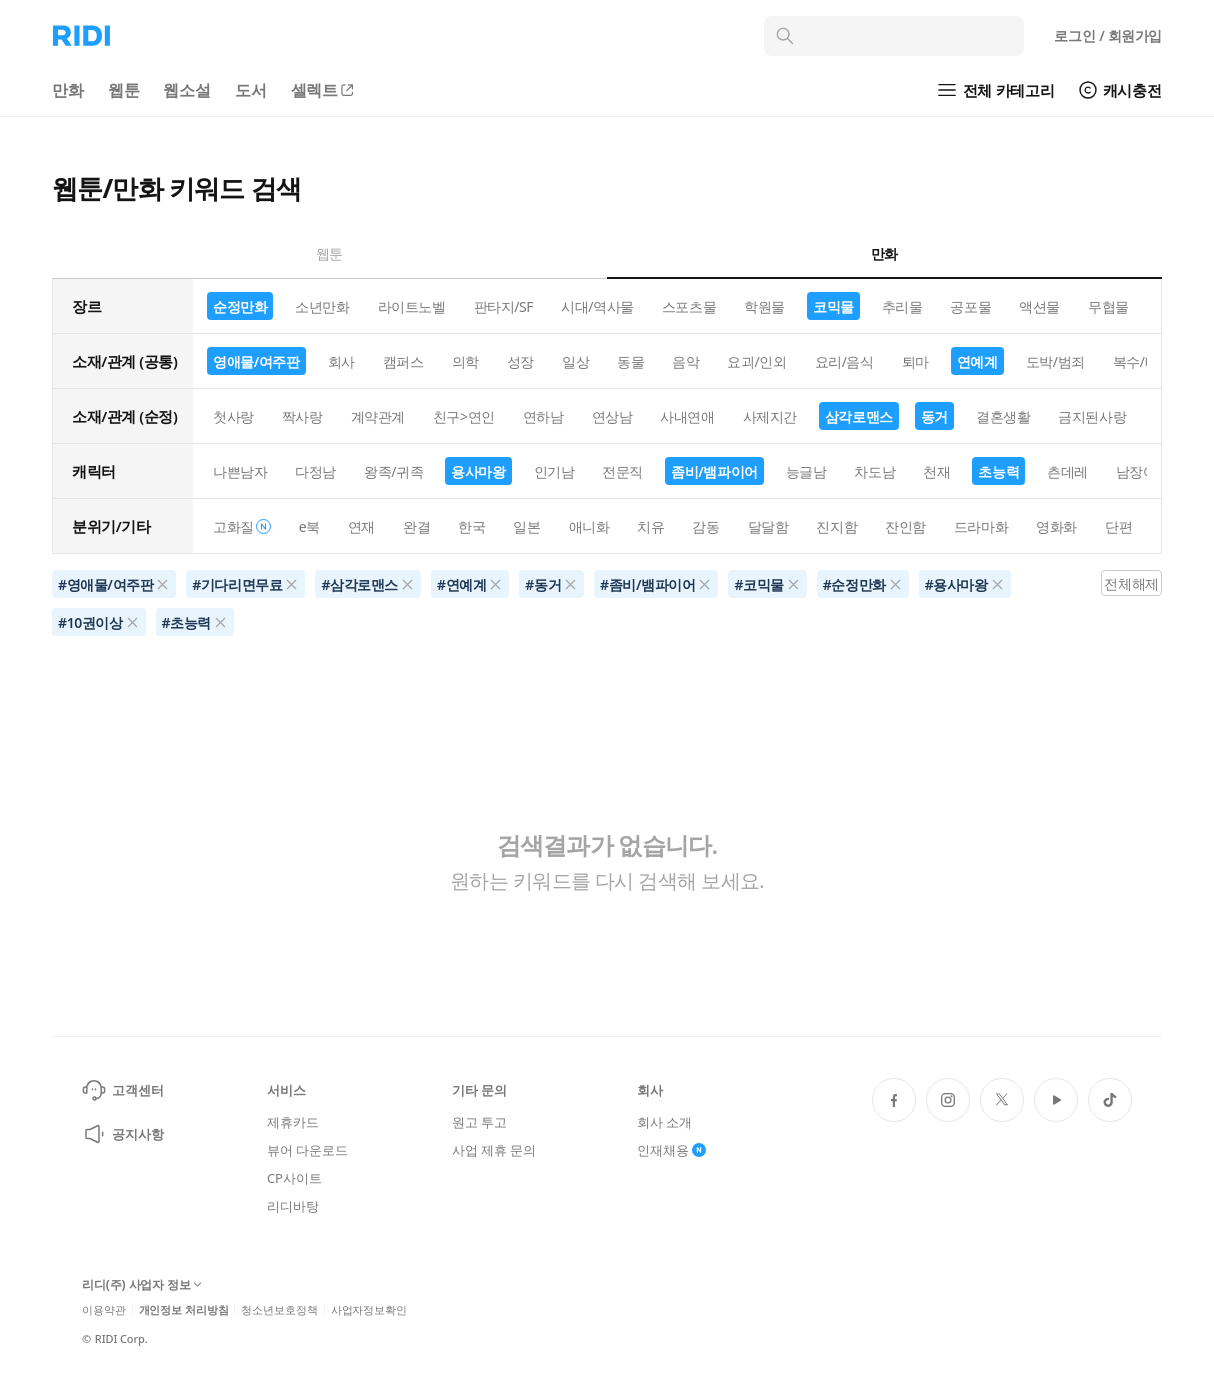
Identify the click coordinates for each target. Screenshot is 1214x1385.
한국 (471, 526)
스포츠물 (689, 306)
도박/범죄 (1055, 361)
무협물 (1108, 306)
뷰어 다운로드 (307, 1150)
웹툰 (124, 90)
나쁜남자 (240, 471)
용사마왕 (478, 471)
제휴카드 (292, 1122)
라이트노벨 (412, 306)
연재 (361, 526)
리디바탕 (292, 1206)
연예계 (977, 361)
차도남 (874, 471)
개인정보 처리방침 (184, 1309)
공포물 (970, 306)
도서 (251, 90)
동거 (934, 416)
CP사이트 (294, 1178)
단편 (1118, 526)
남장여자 (1143, 471)
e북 (309, 526)
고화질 (242, 526)
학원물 (764, 306)
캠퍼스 (403, 361)
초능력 (998, 471)
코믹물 (833, 306)
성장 (520, 361)
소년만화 (322, 306)
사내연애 (687, 416)
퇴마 (915, 361)
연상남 (612, 416)
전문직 (622, 471)
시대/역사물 (597, 306)
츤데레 (1067, 471)
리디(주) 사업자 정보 (142, 1285)
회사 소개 (664, 1122)
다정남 (315, 471)
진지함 (836, 526)
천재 (936, 471)
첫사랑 (233, 416)
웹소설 (187, 90)
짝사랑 (302, 416)
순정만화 (240, 306)
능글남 (806, 471)
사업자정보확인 (369, 1309)
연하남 (543, 416)
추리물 (902, 306)
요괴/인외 (756, 361)
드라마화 (981, 526)
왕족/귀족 (393, 471)
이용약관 (104, 1309)
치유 (650, 526)
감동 (705, 526)
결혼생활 (1003, 416)
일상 (575, 361)
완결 (416, 526)
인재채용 (671, 1150)
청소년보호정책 (279, 1309)
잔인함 (905, 526)
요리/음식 (844, 361)
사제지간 (770, 416)
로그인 (1108, 35)
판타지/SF (504, 306)
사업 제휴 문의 (494, 1150)
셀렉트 (324, 90)
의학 (465, 361)
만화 (68, 90)
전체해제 (1131, 583)
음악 (685, 361)
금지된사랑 (1092, 416)
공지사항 (122, 1134)
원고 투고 (479, 1122)
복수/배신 (1142, 361)
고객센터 (122, 1090)
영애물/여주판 (256, 361)
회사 (341, 361)
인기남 (554, 471)
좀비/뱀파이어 (714, 471)
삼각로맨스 (859, 416)
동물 (630, 361)
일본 (526, 526)
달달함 (768, 526)
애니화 (589, 526)
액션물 (1039, 306)
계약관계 (378, 416)
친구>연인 (464, 416)
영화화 (1056, 526)
